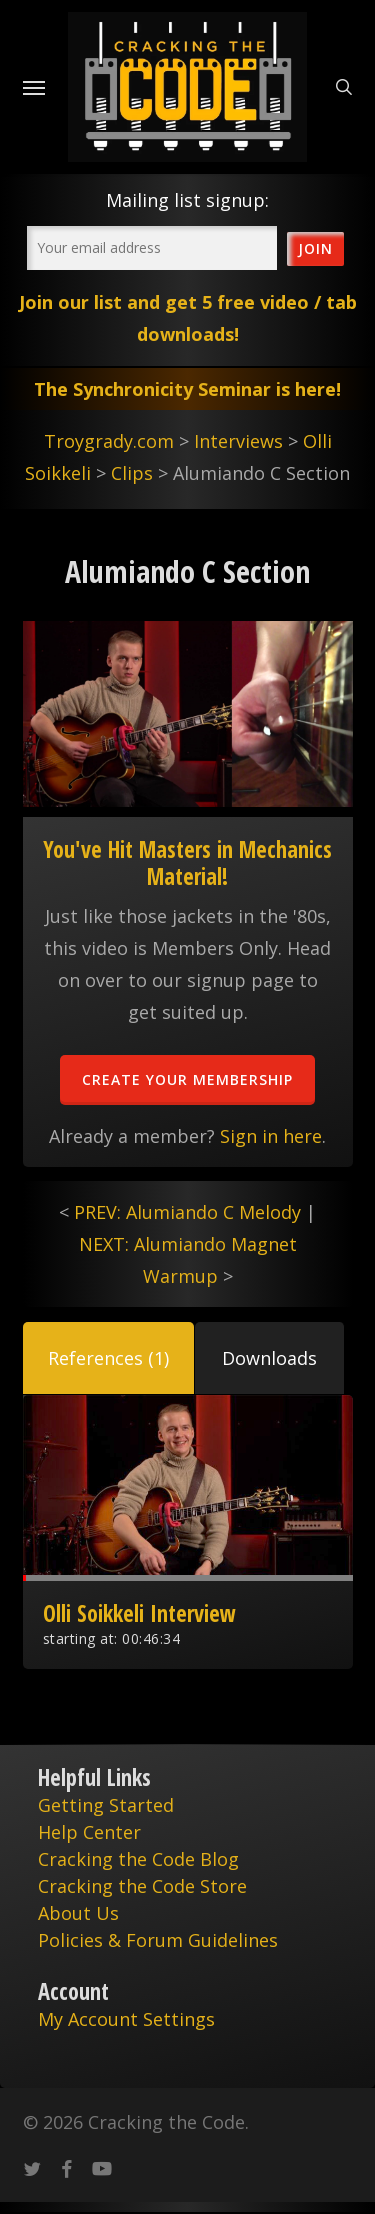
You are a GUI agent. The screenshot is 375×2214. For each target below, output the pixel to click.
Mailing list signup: (187, 200)
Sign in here (271, 1136)
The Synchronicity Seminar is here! (187, 389)
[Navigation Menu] (34, 87)
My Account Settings (126, 2019)
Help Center (89, 1832)
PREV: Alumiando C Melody (187, 1212)
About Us (78, 1913)
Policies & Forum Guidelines (158, 1940)
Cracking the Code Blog (138, 1859)
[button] (108, 1358)
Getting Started (106, 1805)
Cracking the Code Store (142, 1886)
